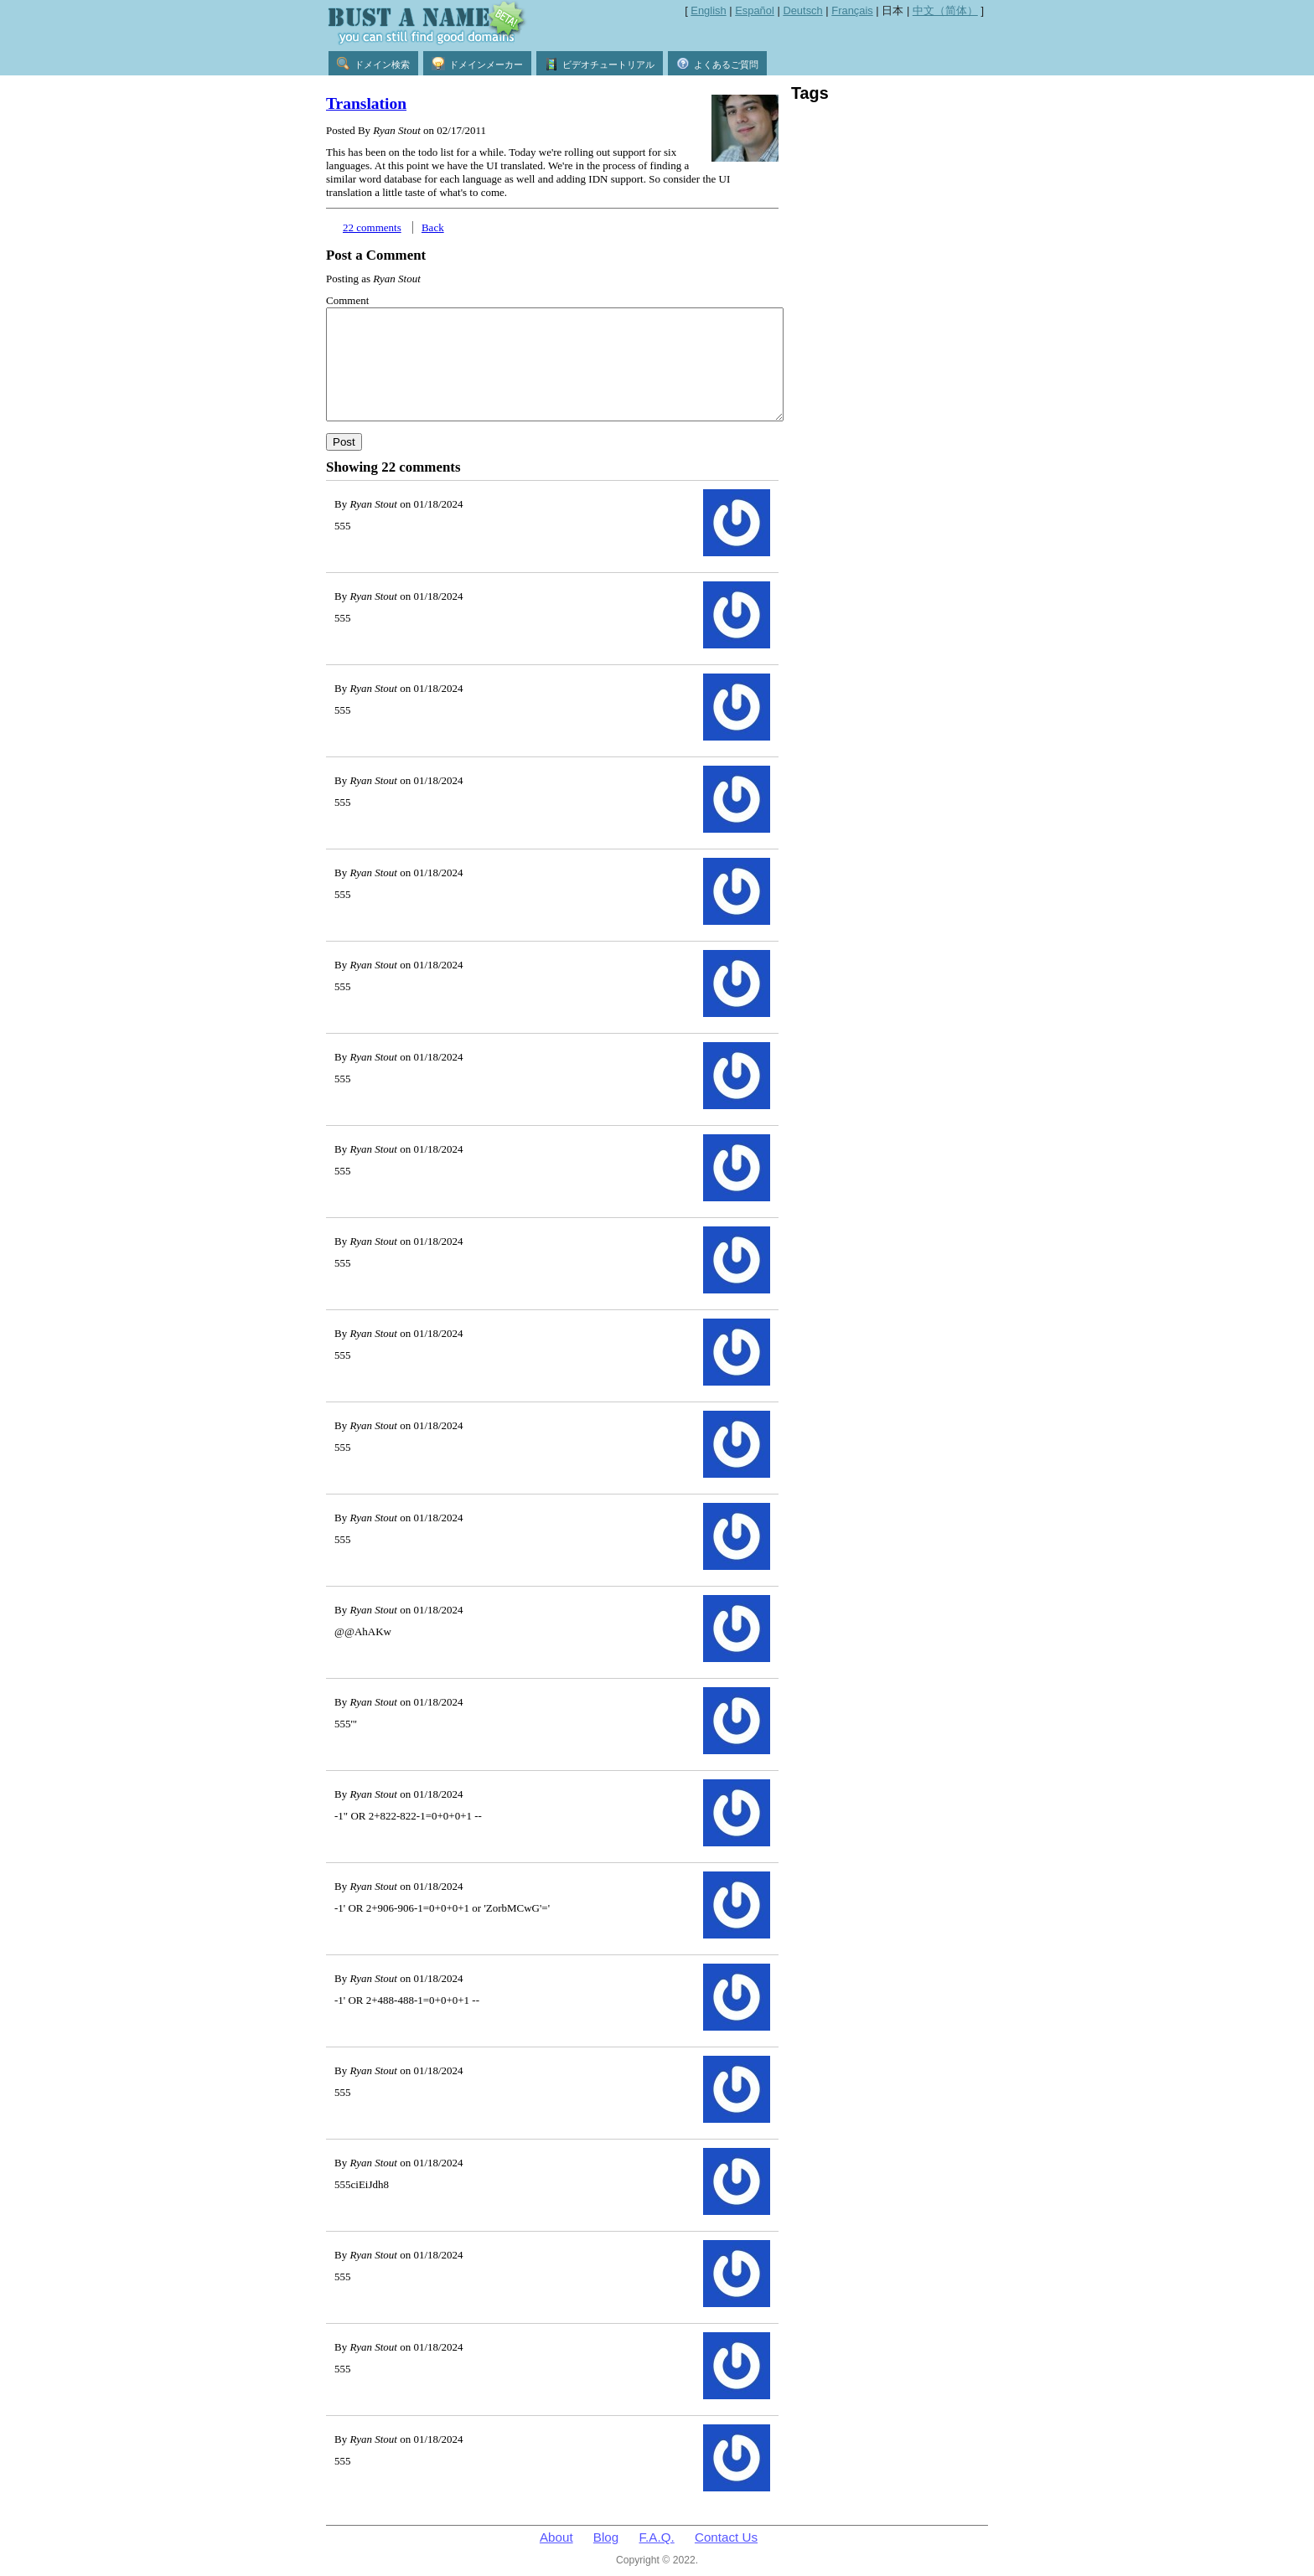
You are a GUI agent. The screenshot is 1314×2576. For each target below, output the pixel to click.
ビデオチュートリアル (599, 63)
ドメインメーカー (477, 63)
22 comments (372, 227)
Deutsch (802, 10)
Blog (605, 2537)
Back (433, 227)
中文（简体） (945, 10)
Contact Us (726, 2537)
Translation (366, 103)
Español (754, 10)
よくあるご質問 (717, 63)
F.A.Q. (657, 2537)
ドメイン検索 (373, 63)
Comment (347, 300)
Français (852, 10)
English (708, 10)
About (556, 2537)
